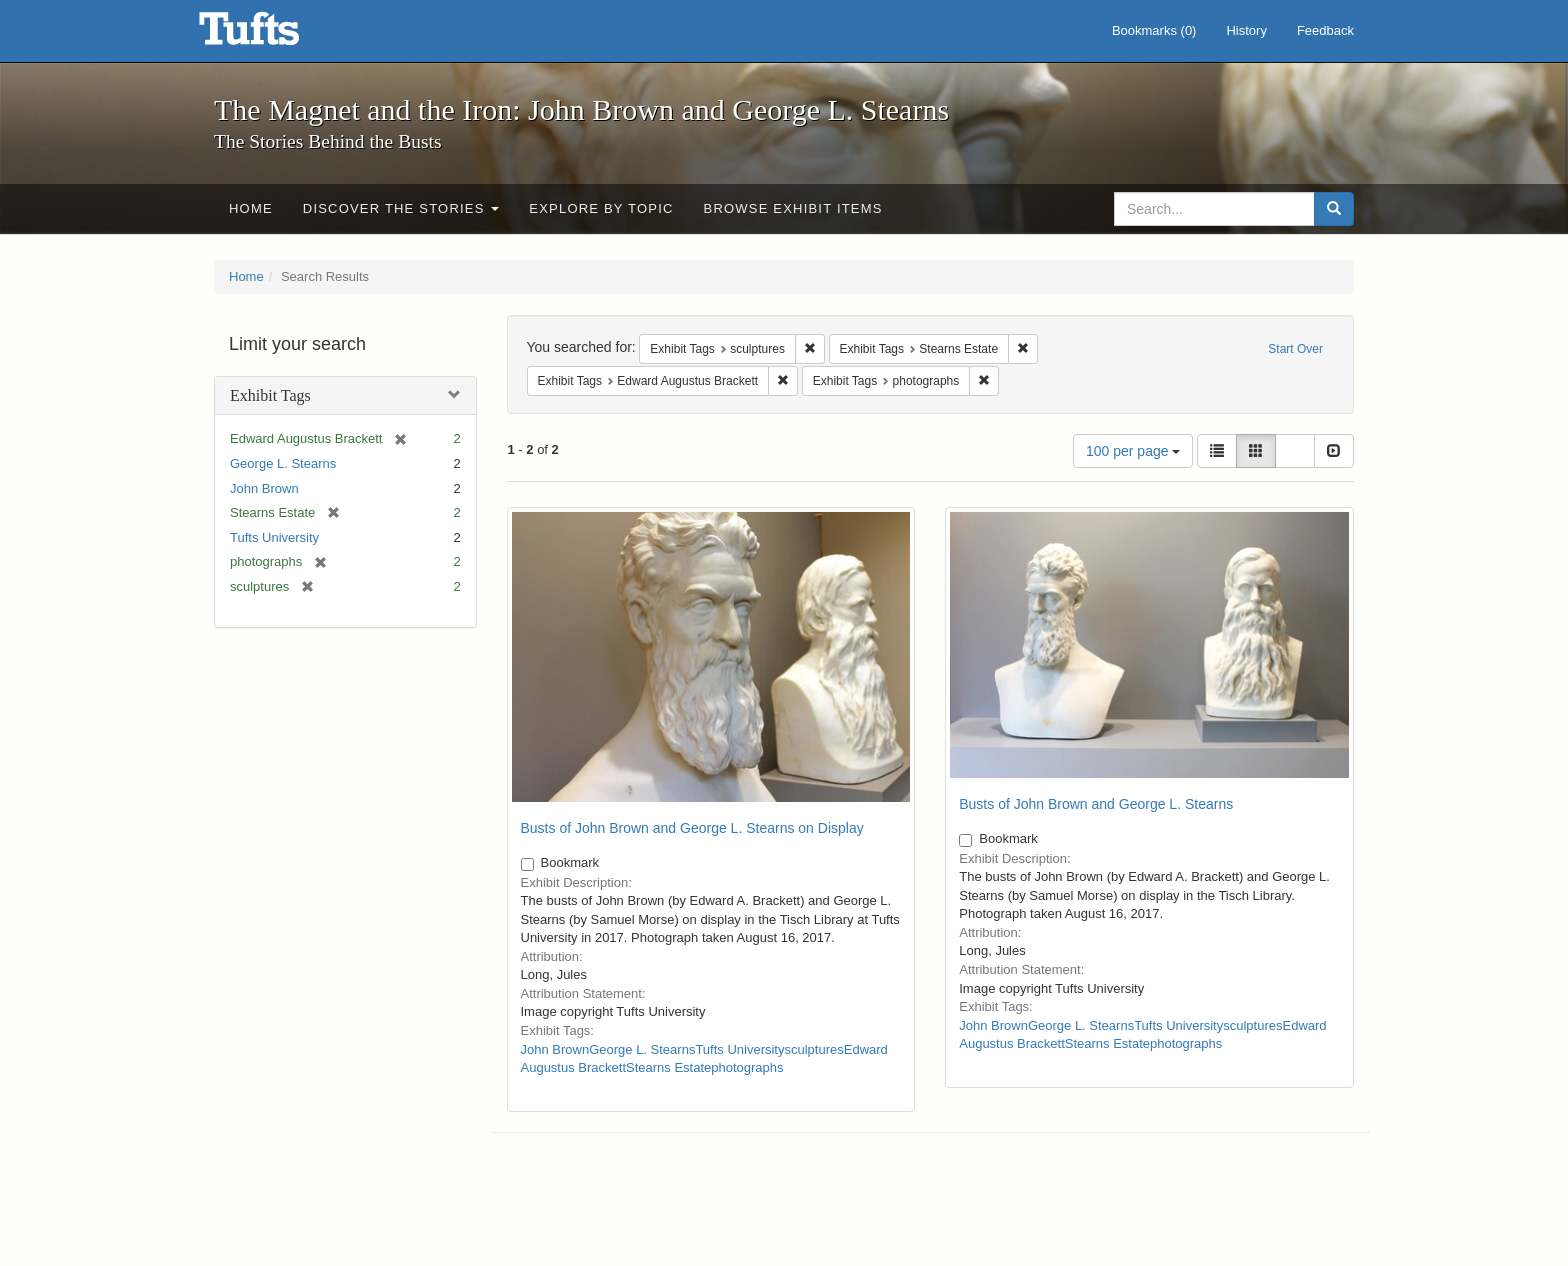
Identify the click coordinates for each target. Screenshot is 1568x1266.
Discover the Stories (401, 208)
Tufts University (274, 537)
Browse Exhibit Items (793, 208)
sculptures (813, 1049)
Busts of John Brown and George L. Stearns (1096, 804)
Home (251, 208)
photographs (747, 1067)
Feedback (1325, 30)
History (1246, 30)
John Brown (264, 488)
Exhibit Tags (270, 395)
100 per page (1133, 451)
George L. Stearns (283, 463)
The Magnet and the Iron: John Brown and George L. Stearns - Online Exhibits (274, 35)
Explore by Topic (601, 208)
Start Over (1295, 349)
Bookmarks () (1154, 30)
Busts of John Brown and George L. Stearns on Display (692, 828)
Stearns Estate (668, 1067)
